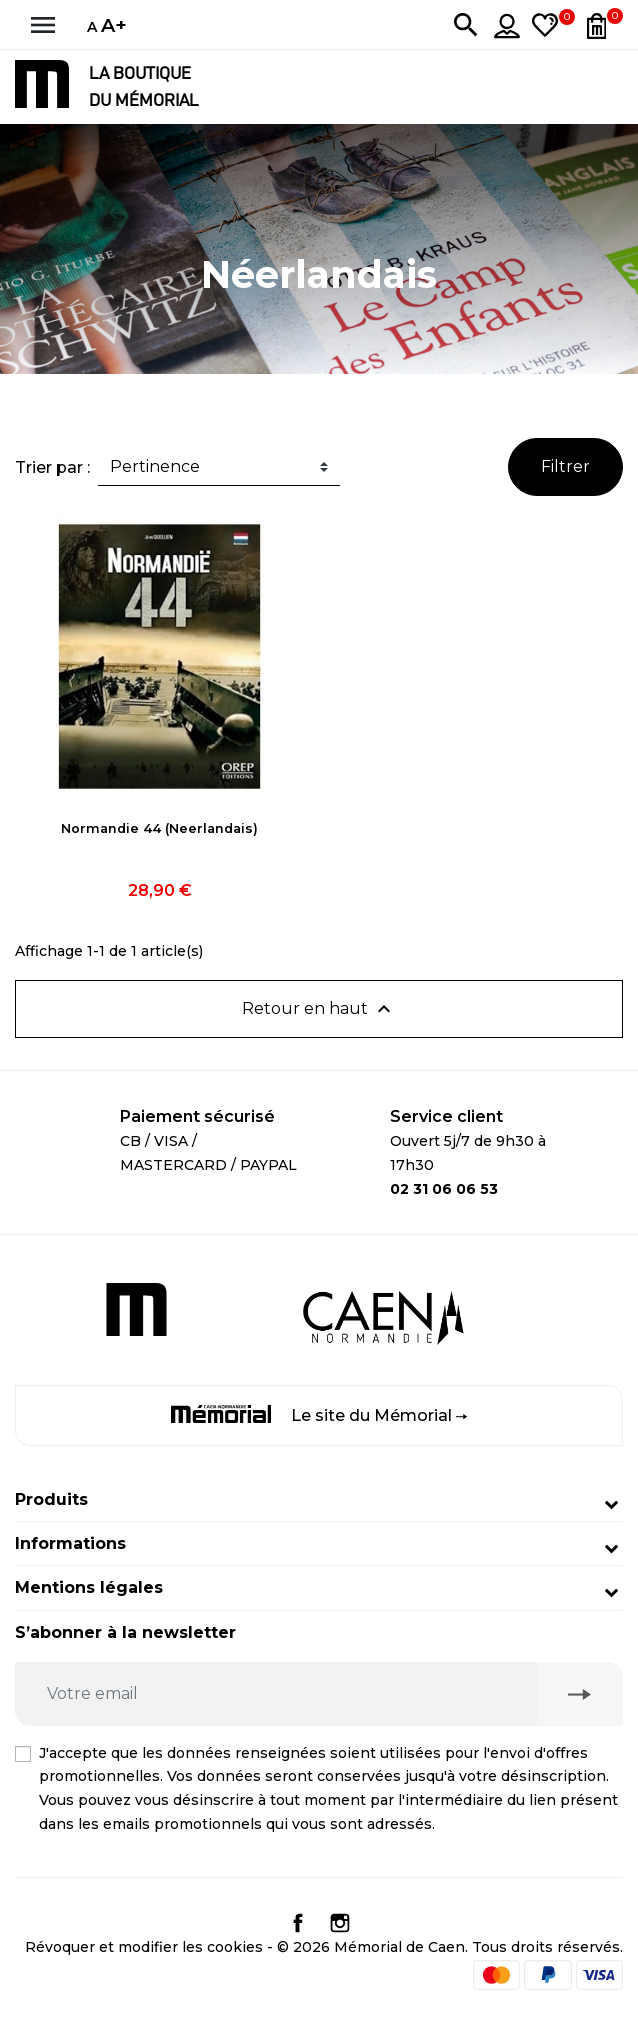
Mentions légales (89, 1587)
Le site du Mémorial (319, 1415)
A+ (114, 25)
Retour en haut (319, 1009)
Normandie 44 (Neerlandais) (159, 828)
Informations (70, 1543)
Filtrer (565, 466)
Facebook (298, 1923)
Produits (51, 1499)
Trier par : (52, 467)
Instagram (340, 1923)
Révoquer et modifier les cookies (144, 1947)
